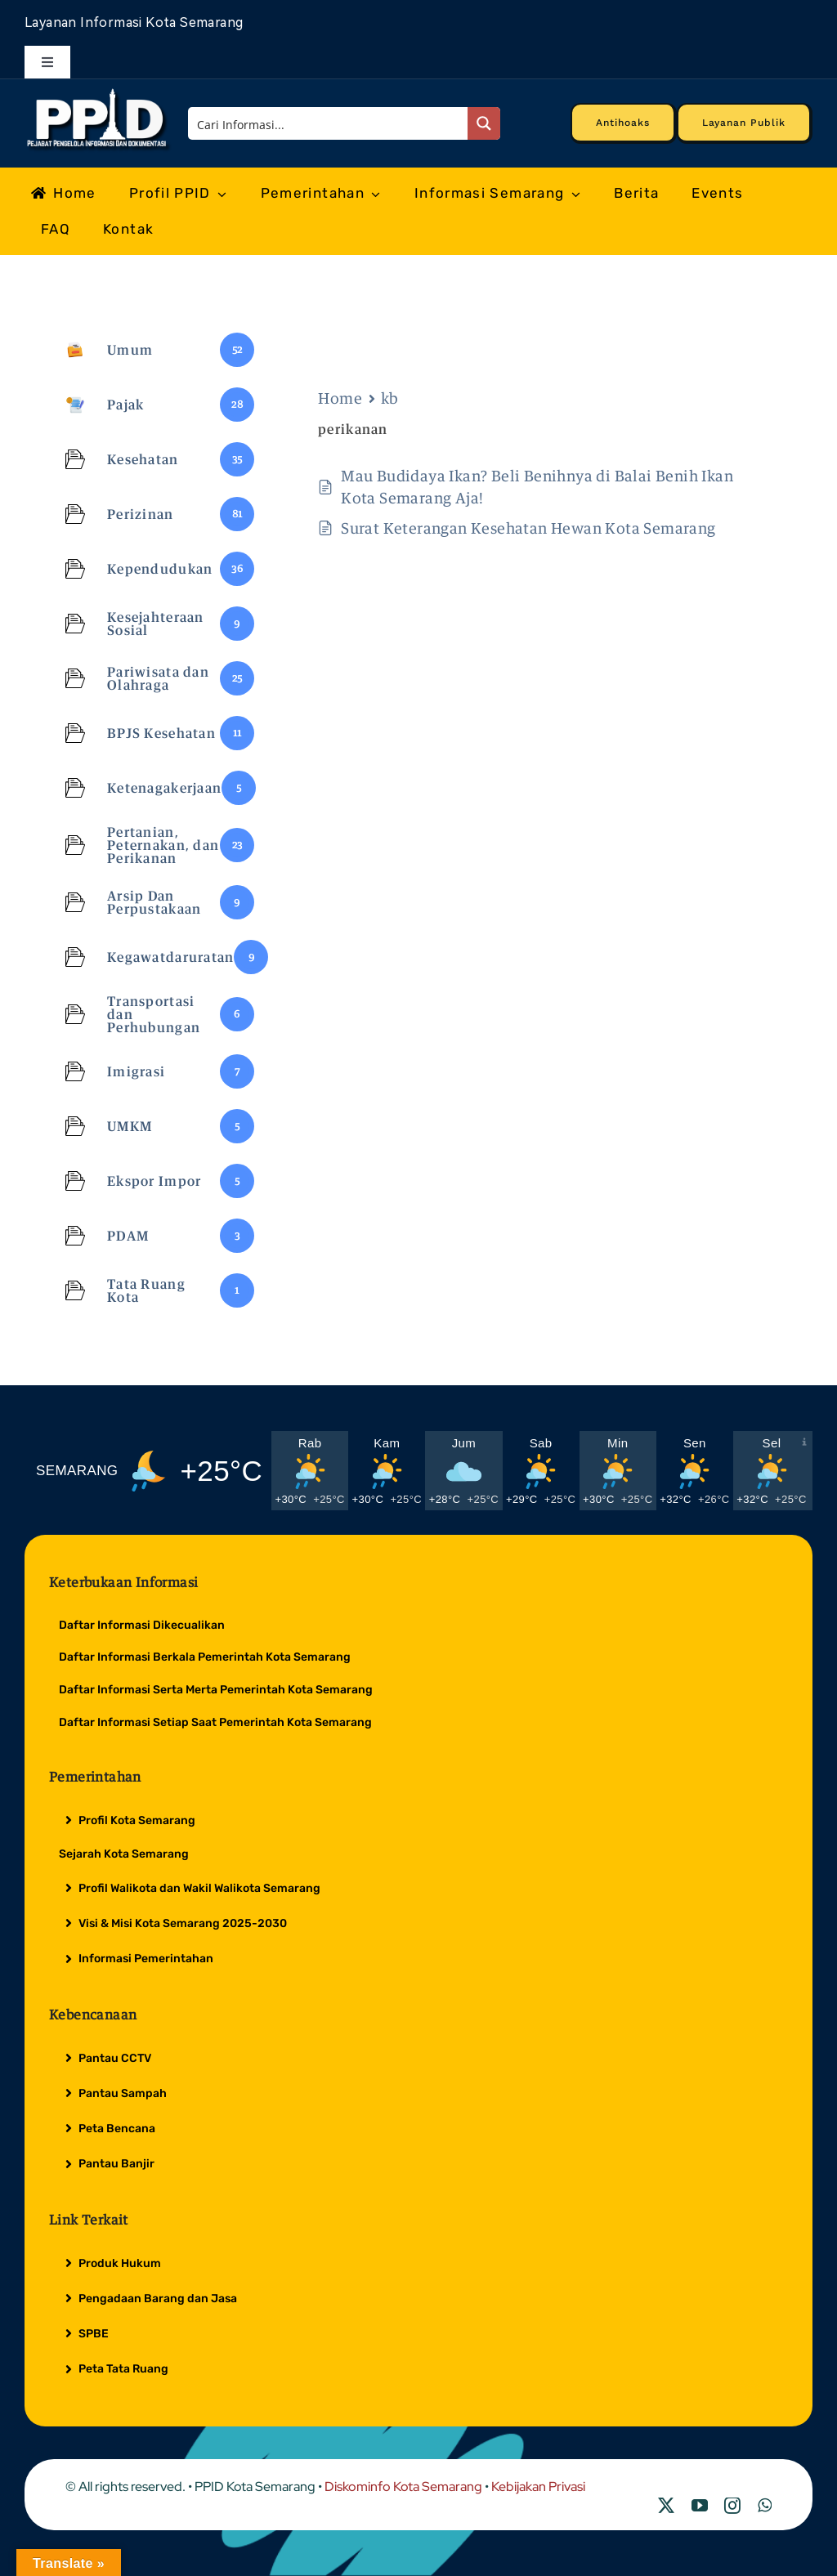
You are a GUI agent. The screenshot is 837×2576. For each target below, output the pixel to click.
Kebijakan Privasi (538, 2486)
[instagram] (732, 2506)
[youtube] (700, 2506)
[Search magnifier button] (484, 123)
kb (390, 398)
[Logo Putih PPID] (98, 92)
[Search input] (328, 123)
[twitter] (666, 2506)
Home (340, 398)
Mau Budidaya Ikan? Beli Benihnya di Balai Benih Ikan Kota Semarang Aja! (537, 487)
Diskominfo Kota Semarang (403, 2486)
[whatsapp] (765, 2506)
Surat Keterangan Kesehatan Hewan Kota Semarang (528, 528)
